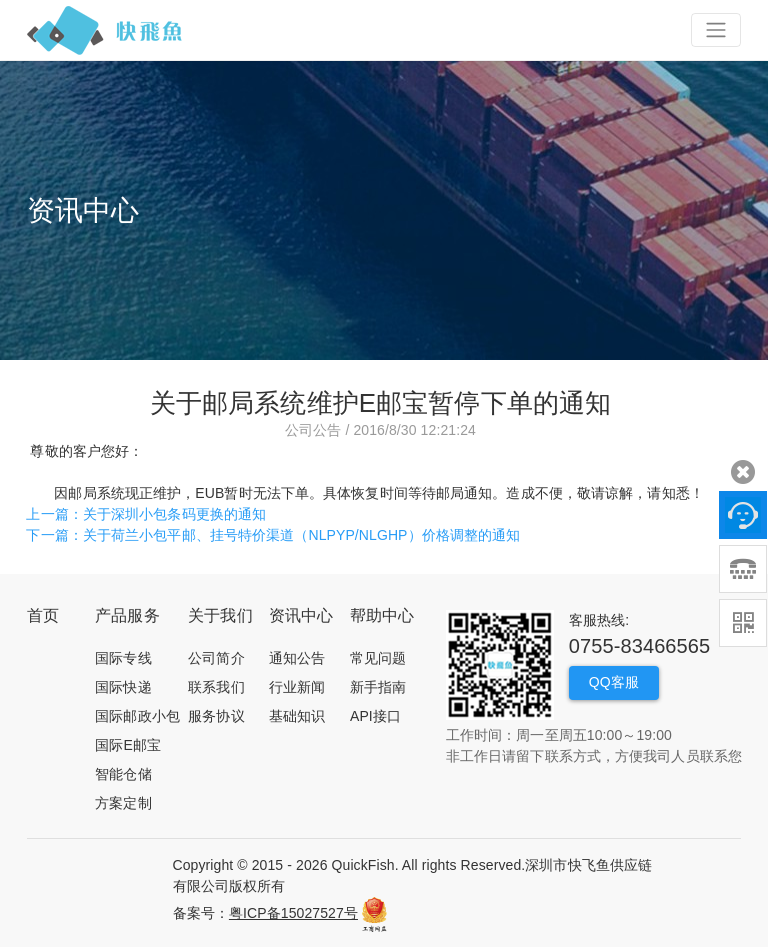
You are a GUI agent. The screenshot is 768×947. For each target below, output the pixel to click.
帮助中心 (382, 615)
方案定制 (123, 803)
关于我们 (220, 615)
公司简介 (216, 658)
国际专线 (123, 658)
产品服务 (127, 615)
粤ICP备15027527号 (293, 913)
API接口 (375, 716)
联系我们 (216, 687)
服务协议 (216, 716)
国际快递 (123, 687)
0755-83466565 (639, 646)
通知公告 (297, 658)
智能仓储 (123, 774)
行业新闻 (297, 687)
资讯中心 (301, 615)
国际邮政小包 (137, 716)
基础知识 (297, 716)
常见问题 (378, 658)
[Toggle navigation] (716, 30)
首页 (43, 615)
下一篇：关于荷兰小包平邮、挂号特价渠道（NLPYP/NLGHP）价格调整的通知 (273, 535)
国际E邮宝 (128, 745)
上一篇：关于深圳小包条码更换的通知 (146, 514)
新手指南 (378, 687)
